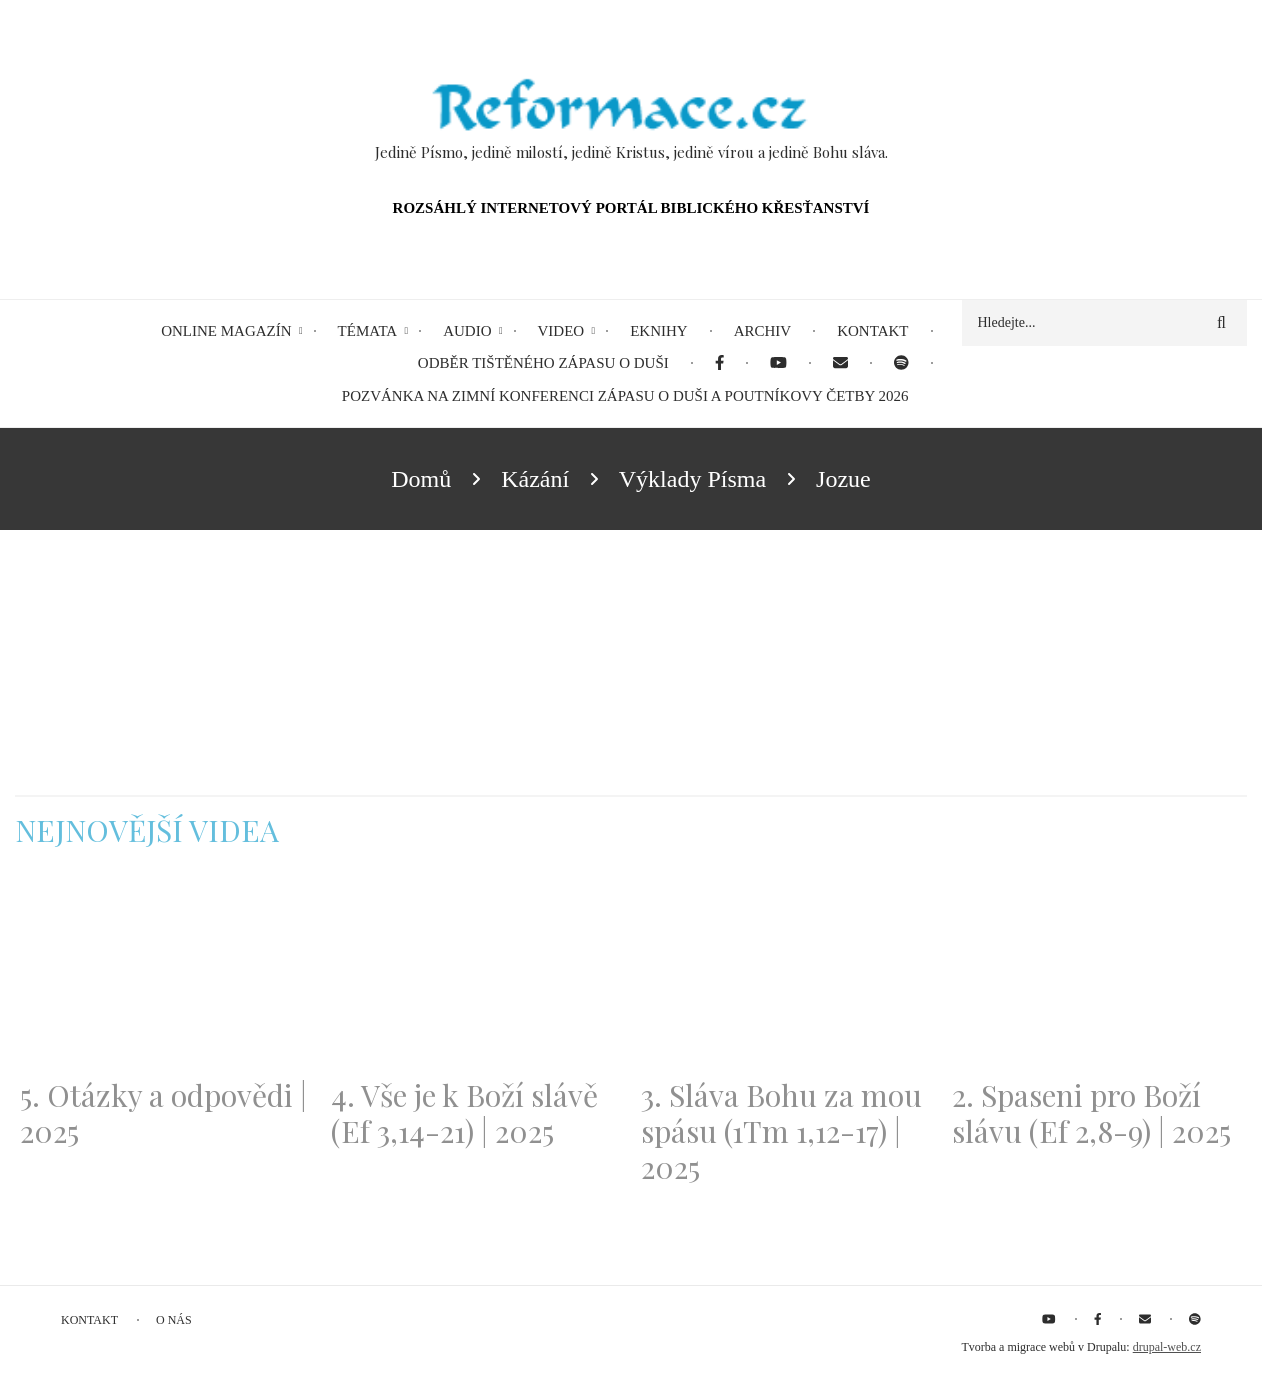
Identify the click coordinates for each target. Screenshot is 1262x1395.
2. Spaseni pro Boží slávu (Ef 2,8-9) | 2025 (1091, 1113)
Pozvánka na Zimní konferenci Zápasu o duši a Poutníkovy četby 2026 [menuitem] (625, 396)
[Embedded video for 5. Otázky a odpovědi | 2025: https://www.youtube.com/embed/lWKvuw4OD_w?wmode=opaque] (165, 974)
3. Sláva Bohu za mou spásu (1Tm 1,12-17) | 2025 (781, 1131)
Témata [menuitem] (368, 331)
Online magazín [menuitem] (226, 331)
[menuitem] (719, 363)
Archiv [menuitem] (763, 331)
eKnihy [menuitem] (659, 331)
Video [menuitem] (561, 331)
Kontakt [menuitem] (872, 331)
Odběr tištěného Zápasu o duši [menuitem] (543, 363)
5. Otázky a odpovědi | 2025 (163, 1113)
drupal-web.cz (1167, 1347)
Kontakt (89, 1320)
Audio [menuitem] (467, 331)
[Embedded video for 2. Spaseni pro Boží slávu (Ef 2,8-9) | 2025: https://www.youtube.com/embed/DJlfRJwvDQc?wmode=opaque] (1097, 974)
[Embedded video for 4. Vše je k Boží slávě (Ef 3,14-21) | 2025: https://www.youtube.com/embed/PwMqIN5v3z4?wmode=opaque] (476, 974)
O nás (174, 1320)
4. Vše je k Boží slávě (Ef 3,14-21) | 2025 (464, 1113)
